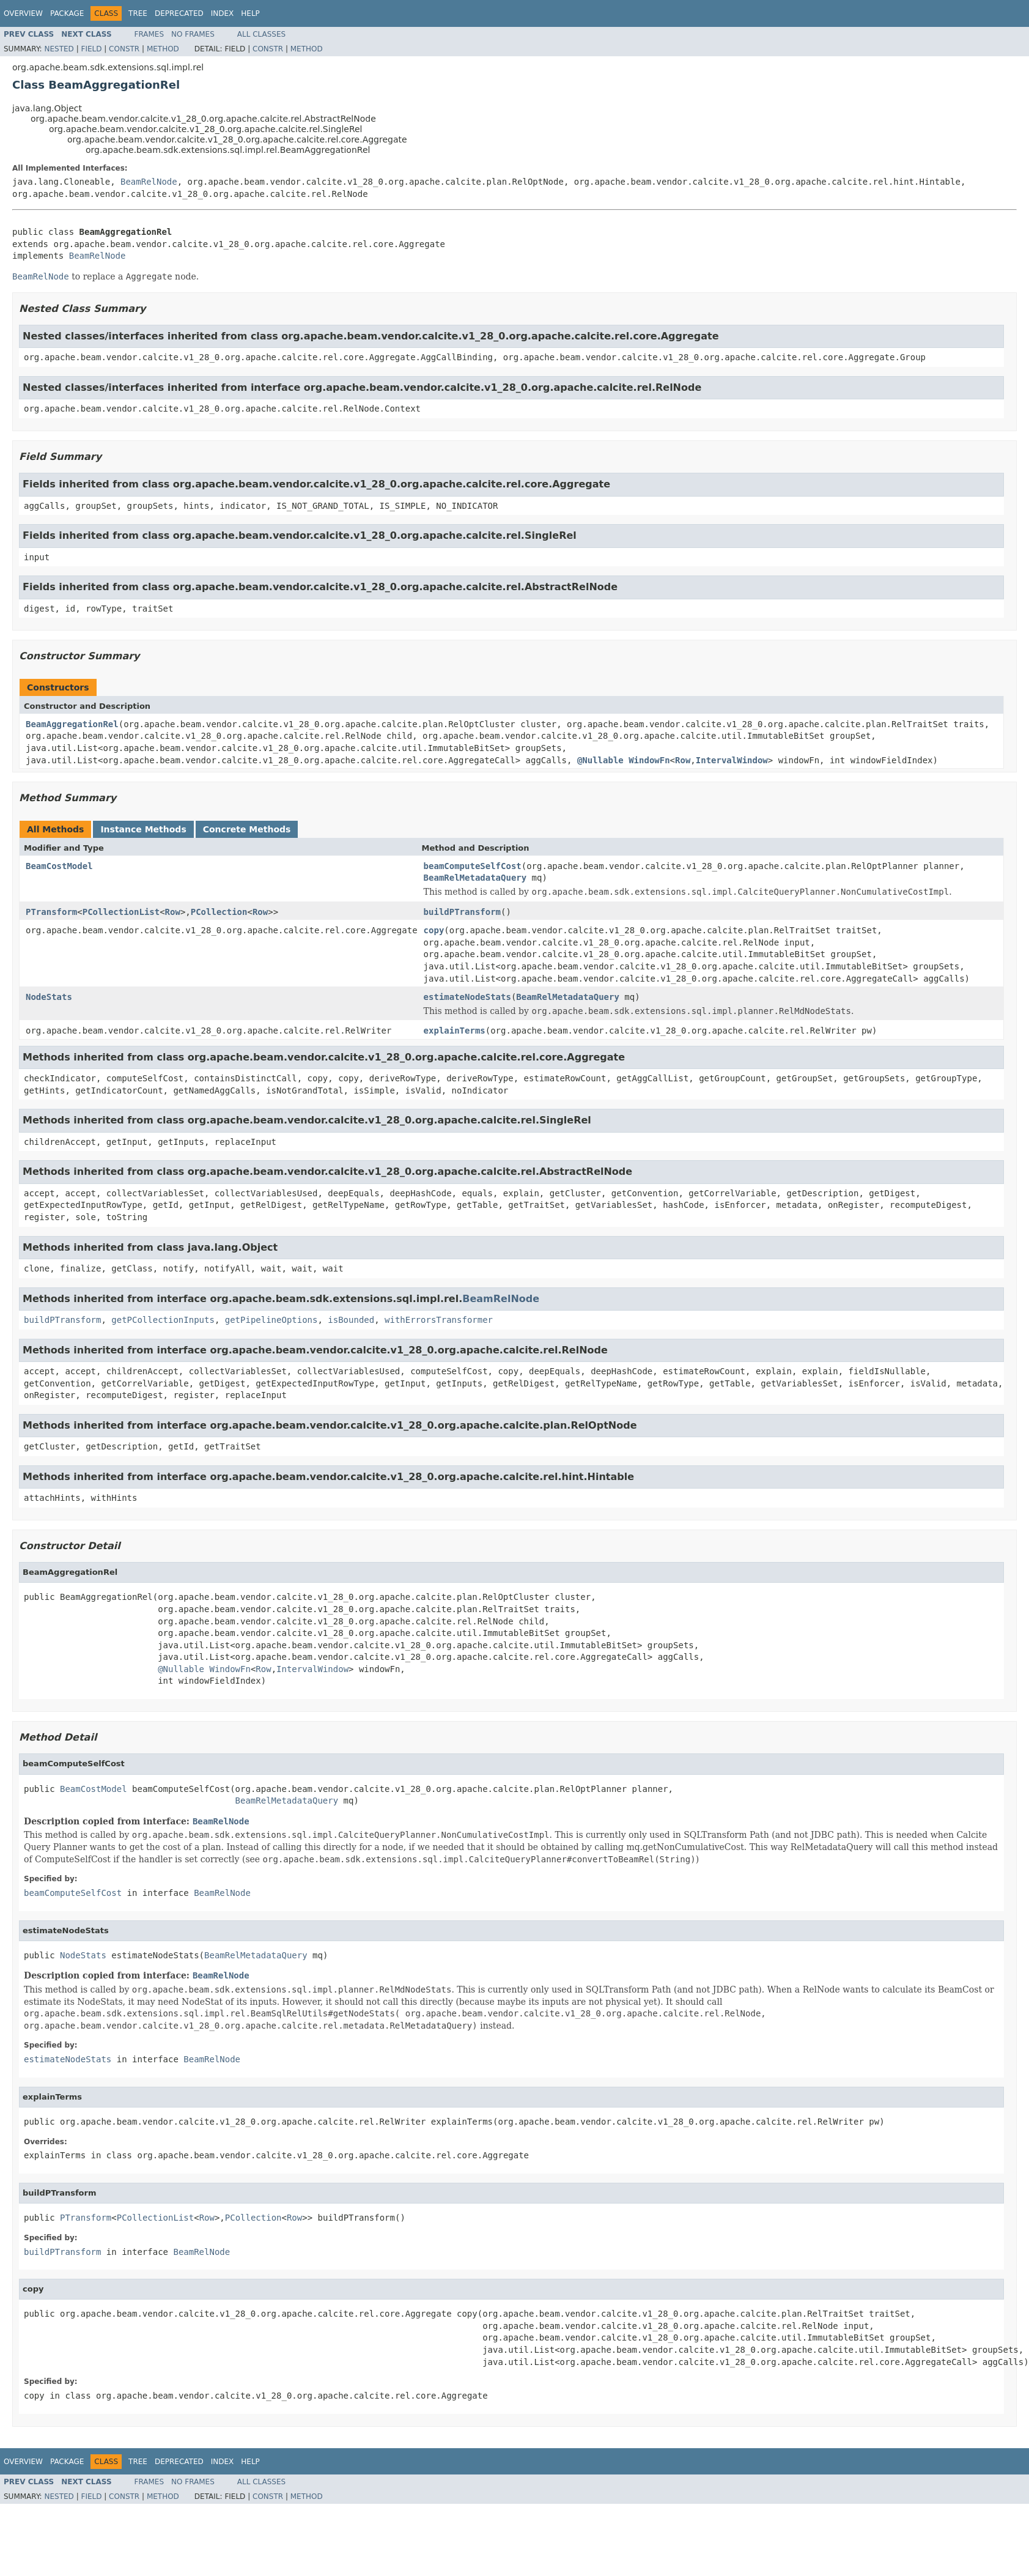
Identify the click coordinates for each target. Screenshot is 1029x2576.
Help (250, 13)
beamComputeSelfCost (473, 866)
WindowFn (649, 760)
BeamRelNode (148, 182)
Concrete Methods (247, 829)
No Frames (193, 34)
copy (434, 930)
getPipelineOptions (271, 1320)
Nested (58, 49)
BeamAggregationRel (72, 724)
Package (67, 13)
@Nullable (600, 760)
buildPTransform (462, 912)
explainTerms (454, 1030)
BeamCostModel (59, 866)
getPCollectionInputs (163, 1320)
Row (682, 760)
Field (91, 49)
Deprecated (179, 13)
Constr (124, 49)
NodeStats (49, 997)
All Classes (261, 34)
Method (163, 49)
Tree (137, 13)
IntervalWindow (732, 760)
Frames (149, 34)
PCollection (219, 912)
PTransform (51, 912)
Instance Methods (143, 829)
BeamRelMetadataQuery (475, 878)
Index (222, 13)
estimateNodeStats (467, 997)
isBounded (351, 1320)
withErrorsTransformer (439, 1320)
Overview (23, 13)
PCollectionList (121, 912)
